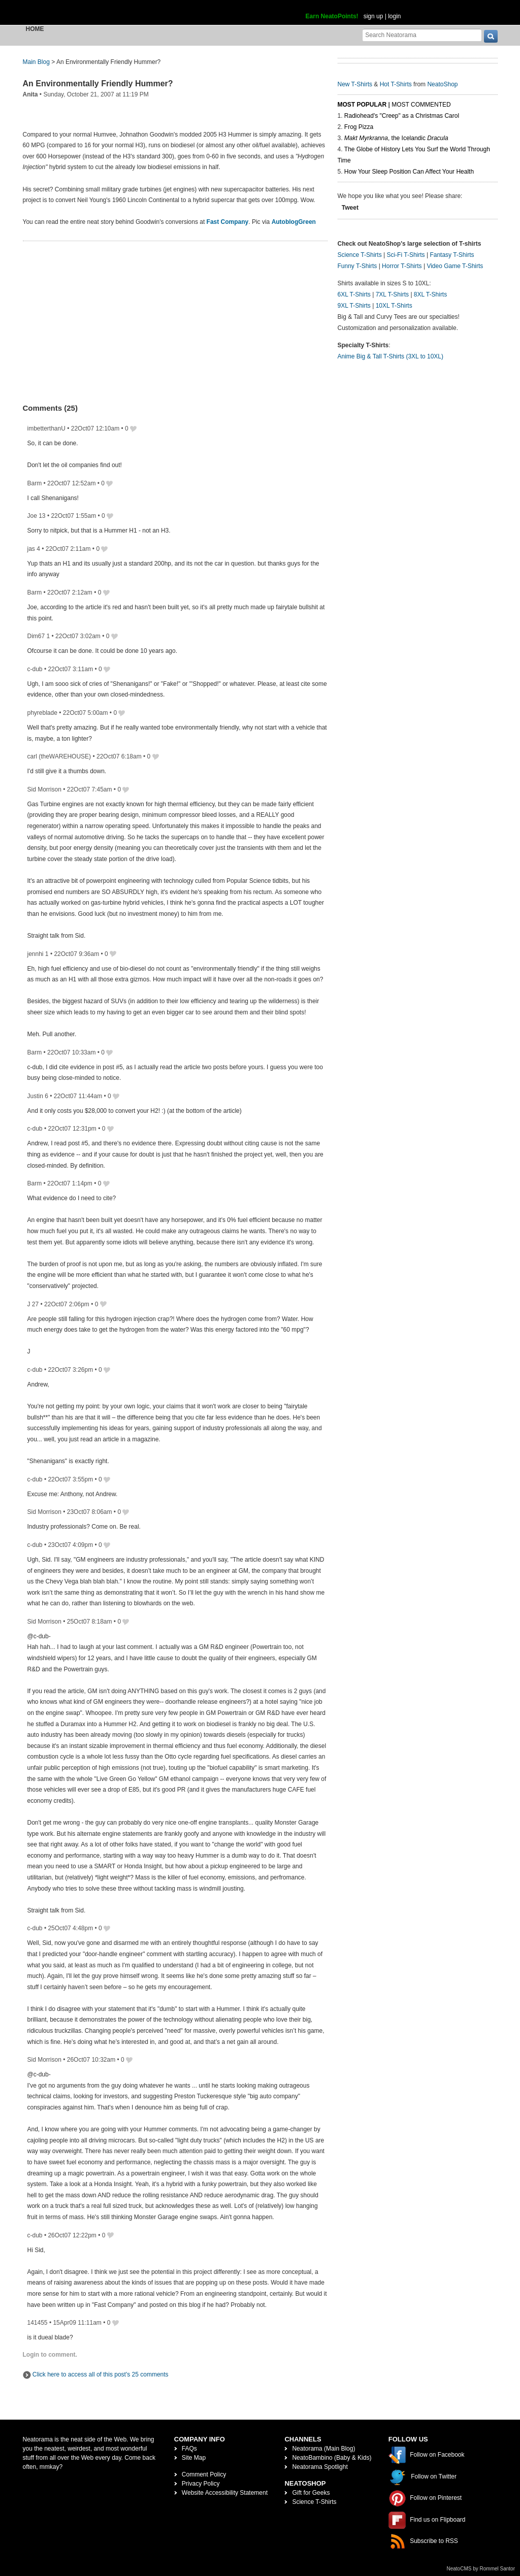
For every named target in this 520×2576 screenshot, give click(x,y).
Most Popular (362, 104)
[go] (491, 36)
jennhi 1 (38, 953)
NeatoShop (442, 84)
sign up (373, 16)
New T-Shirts (355, 84)
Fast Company (228, 221)
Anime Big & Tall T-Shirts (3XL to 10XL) (391, 356)
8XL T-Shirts (430, 294)
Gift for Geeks (311, 2492)
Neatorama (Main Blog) (323, 2448)
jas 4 (33, 548)
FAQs (189, 2448)
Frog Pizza (358, 126)
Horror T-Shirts (401, 266)
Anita (30, 94)
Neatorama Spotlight (319, 2466)
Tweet (350, 207)
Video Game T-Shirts (455, 266)
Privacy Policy (201, 2483)
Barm (34, 483)
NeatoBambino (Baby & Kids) (331, 2457)
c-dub (35, 669)
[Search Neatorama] (422, 34)
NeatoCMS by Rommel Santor (481, 2568)
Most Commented (421, 104)
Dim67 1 (38, 636)
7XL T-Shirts (392, 294)
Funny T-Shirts (357, 266)
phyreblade (42, 712)
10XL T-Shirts (394, 305)
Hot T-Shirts (396, 84)
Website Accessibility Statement (225, 2492)
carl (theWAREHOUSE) (59, 756)
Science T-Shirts (360, 254)
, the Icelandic (396, 138)
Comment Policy (204, 2474)
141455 (37, 2322)
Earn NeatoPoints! (332, 16)
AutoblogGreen (294, 221)
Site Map (194, 2457)
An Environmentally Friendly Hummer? (98, 83)
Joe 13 (36, 515)
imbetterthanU (46, 428)
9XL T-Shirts (354, 305)
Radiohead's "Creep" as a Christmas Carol (401, 115)
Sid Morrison (44, 789)
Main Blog (36, 61)
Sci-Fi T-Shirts (405, 254)
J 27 (33, 1304)
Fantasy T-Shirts (452, 254)
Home (35, 28)
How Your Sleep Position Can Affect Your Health (409, 171)
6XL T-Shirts (354, 294)
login (394, 16)
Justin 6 (37, 1096)
